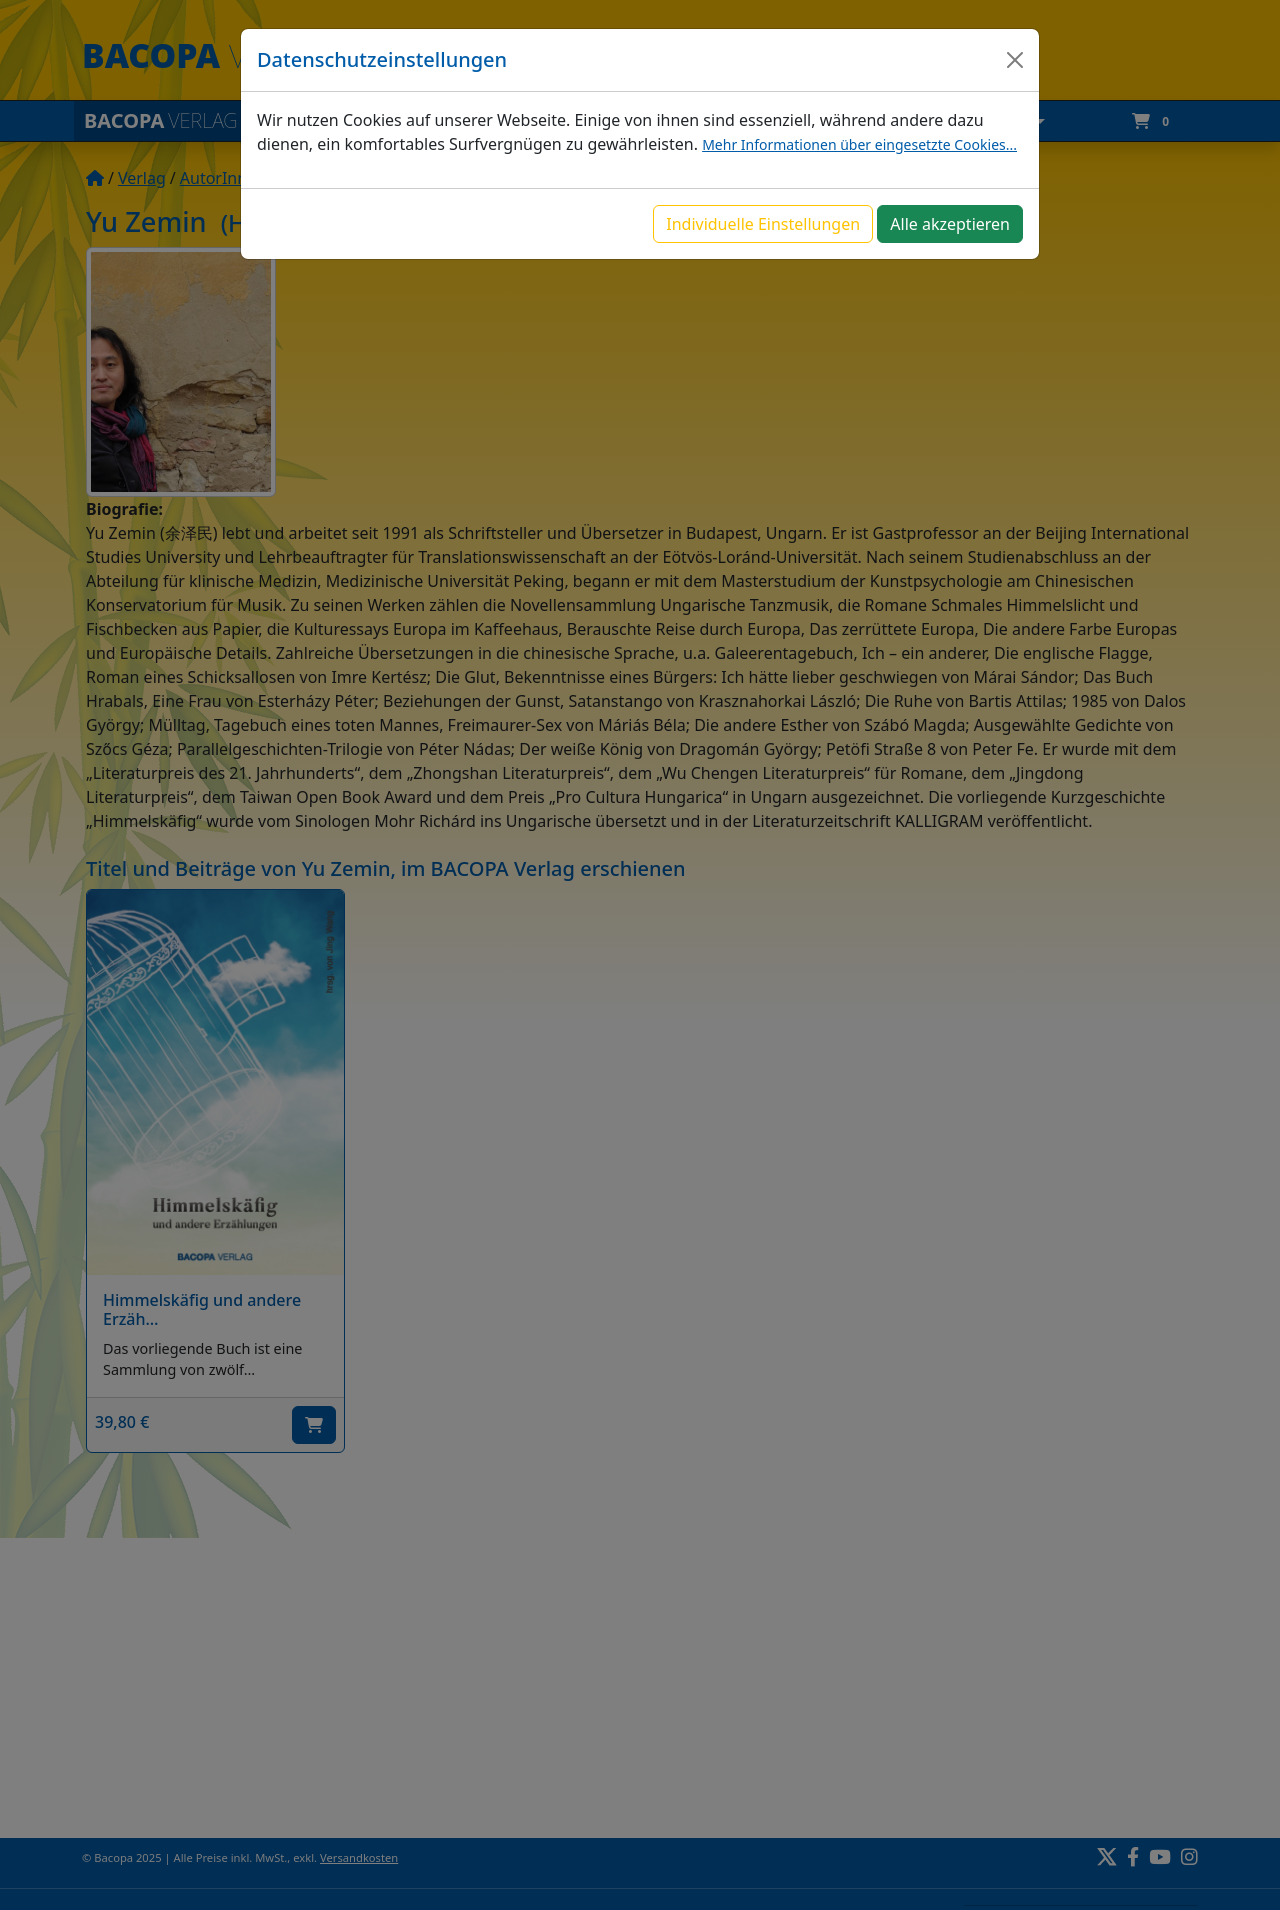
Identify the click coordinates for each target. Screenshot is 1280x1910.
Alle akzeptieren (950, 224)
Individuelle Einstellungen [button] (763, 224)
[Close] (1015, 60)
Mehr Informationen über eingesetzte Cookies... (859, 144)
